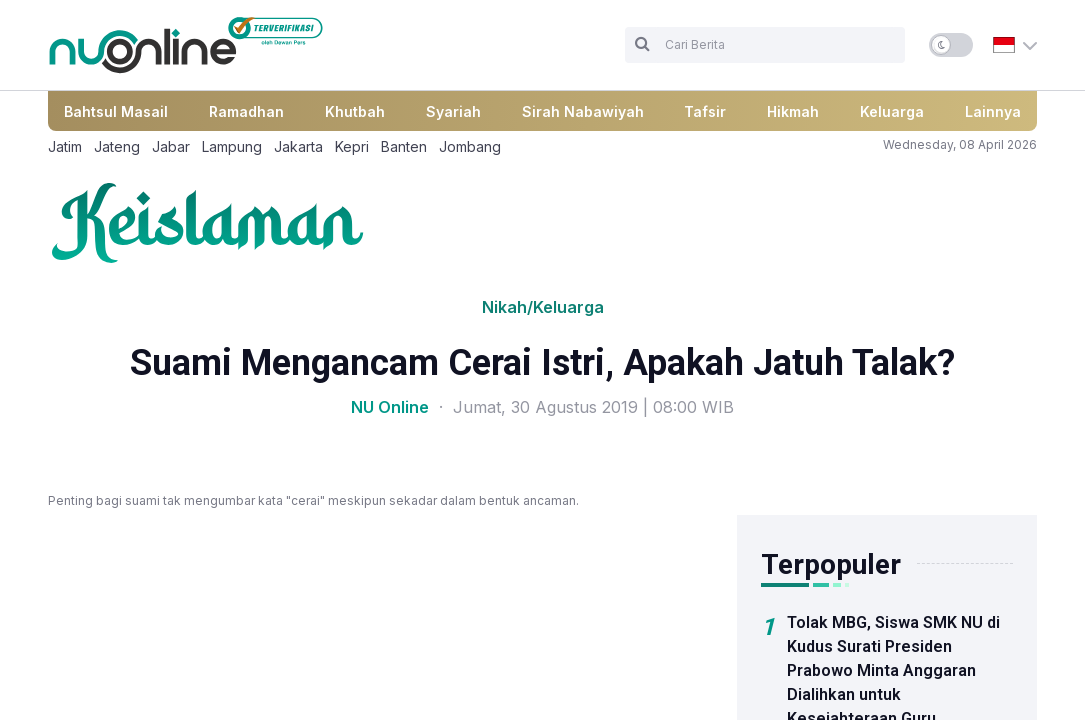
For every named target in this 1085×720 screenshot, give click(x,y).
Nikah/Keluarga (543, 307)
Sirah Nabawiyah (583, 111)
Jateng (117, 146)
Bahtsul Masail (116, 111)
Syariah (453, 111)
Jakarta (298, 146)
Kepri (352, 146)
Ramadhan (246, 111)
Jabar (171, 146)
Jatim (65, 146)
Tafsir (705, 111)
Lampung (232, 146)
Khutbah (355, 111)
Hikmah (793, 111)
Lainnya (993, 111)
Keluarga (892, 111)
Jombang (470, 146)
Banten (404, 146)
